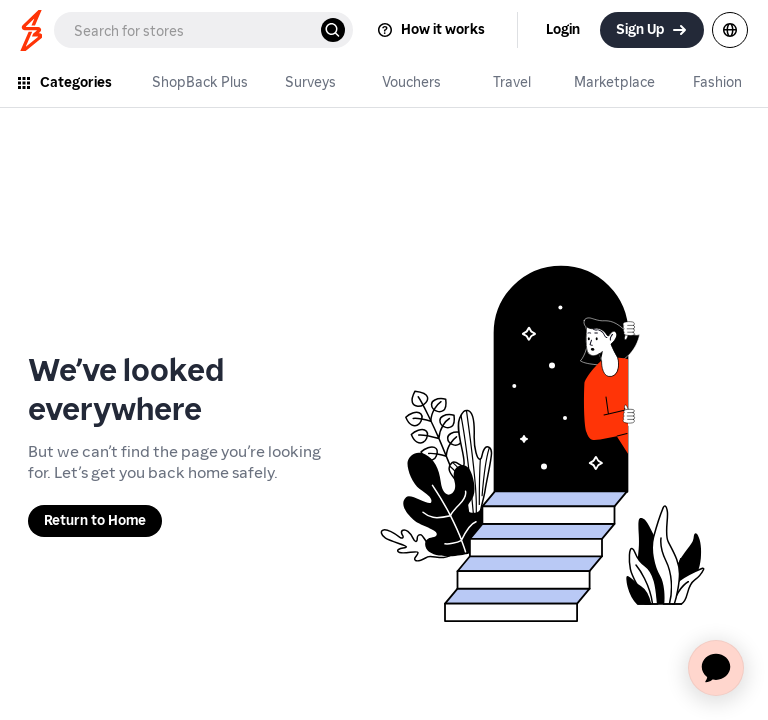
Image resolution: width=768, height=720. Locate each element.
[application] (716, 668)
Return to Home (95, 520)
